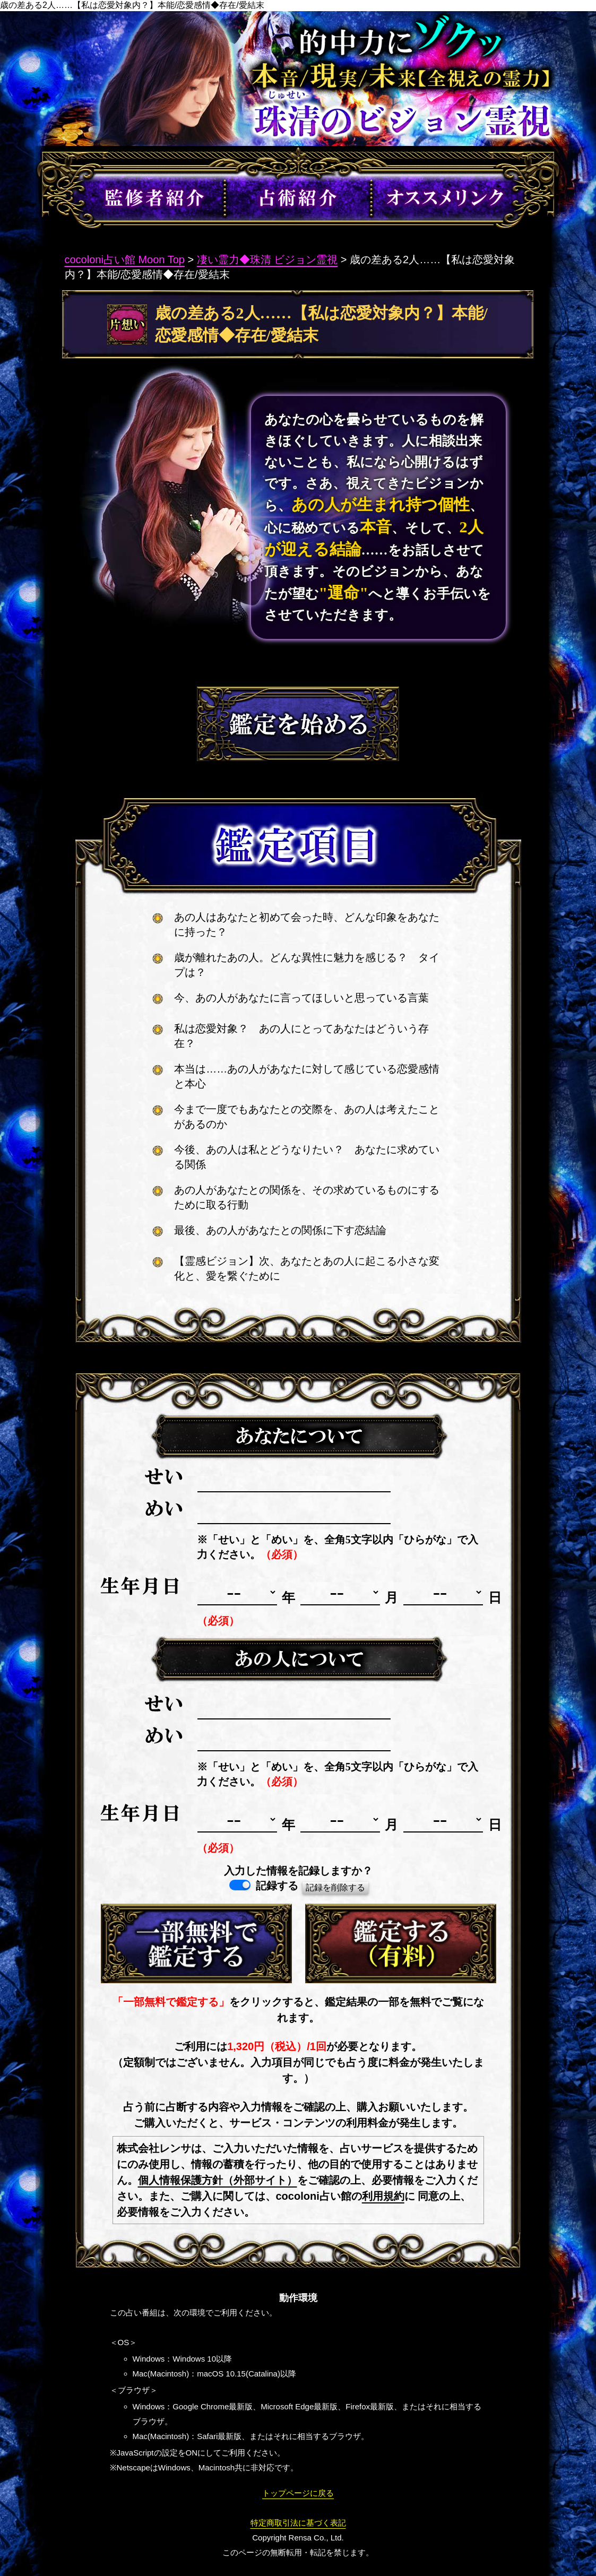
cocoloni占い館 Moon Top (125, 259)
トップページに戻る (298, 2492)
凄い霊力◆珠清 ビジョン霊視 (267, 259)
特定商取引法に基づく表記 (298, 2522)
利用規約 (383, 2196)
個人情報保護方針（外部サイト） (217, 2180)
